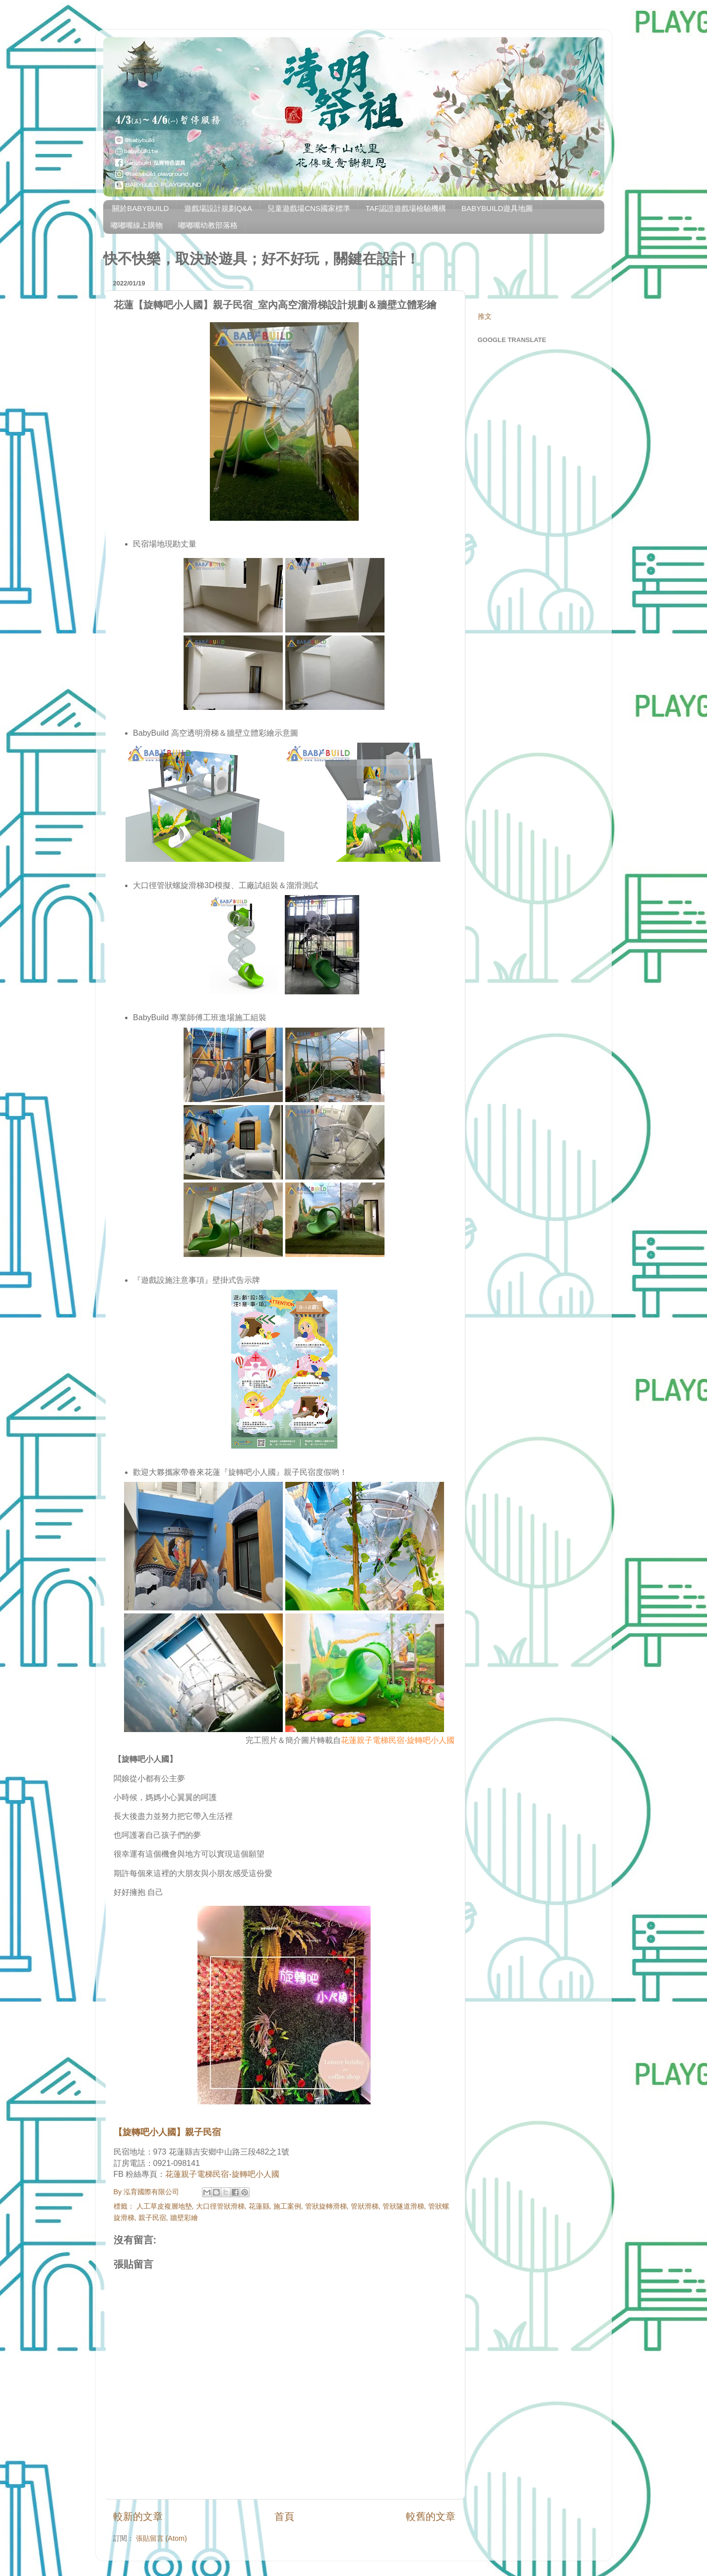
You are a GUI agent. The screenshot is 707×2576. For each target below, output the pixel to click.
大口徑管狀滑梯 (220, 2206)
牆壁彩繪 (184, 2218)
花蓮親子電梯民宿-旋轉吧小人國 (397, 1740)
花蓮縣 (259, 2206)
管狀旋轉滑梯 (326, 2206)
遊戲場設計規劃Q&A (218, 208)
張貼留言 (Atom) (161, 2538)
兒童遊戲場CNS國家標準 (308, 208)
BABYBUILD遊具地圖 (497, 208)
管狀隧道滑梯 (403, 2206)
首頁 (284, 2516)
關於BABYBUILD (140, 208)
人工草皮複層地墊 (164, 2206)
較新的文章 (138, 2516)
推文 (485, 316)
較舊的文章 (430, 2516)
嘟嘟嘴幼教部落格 (208, 225)
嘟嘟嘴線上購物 (137, 225)
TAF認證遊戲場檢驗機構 (406, 208)
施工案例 (287, 2206)
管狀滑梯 (365, 2206)
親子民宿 (152, 2218)
